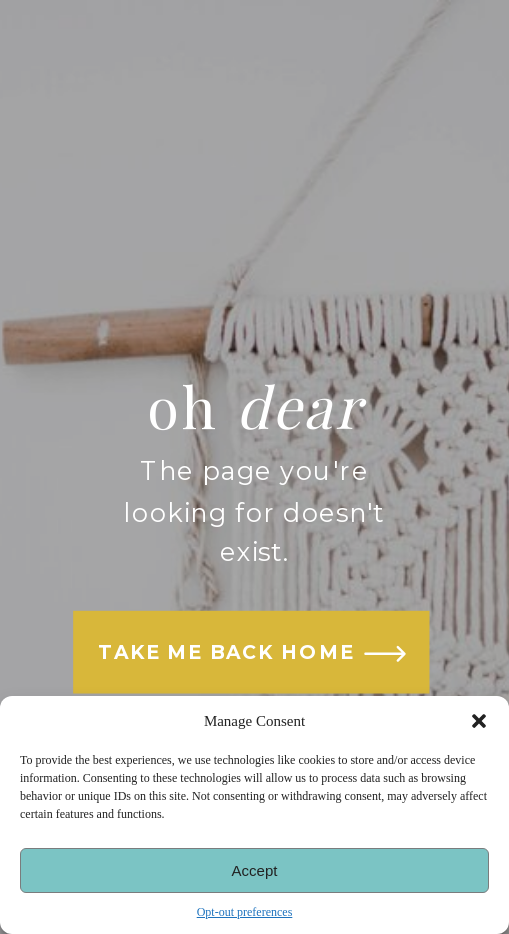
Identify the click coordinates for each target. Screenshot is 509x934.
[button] (479, 721)
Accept (255, 870)
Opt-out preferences (245, 912)
